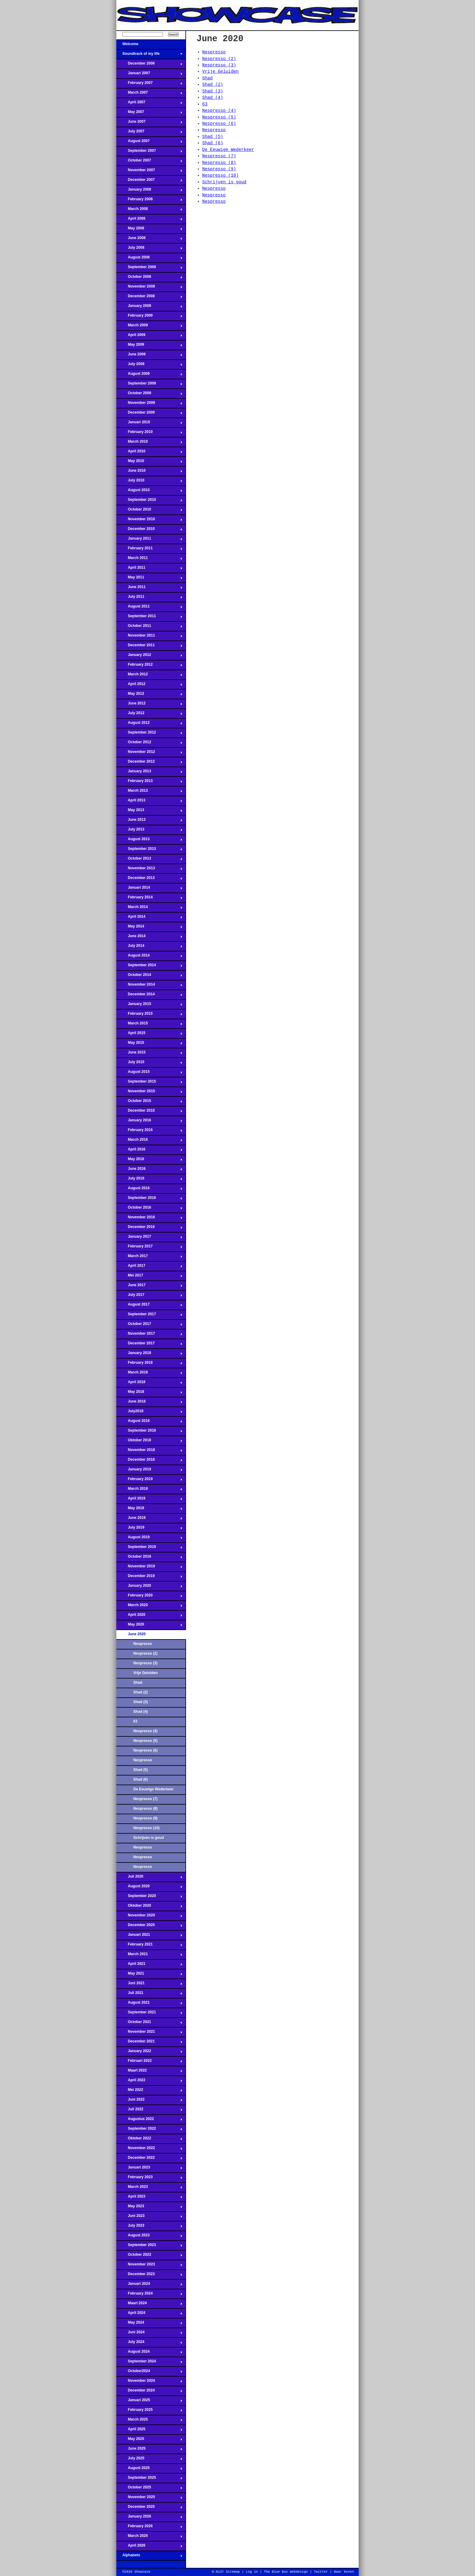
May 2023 (149, 2208)
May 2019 (149, 1510)
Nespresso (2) (145, 1653)
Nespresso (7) (145, 1799)
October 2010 (149, 511)
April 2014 (149, 918)
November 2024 (149, 2382)
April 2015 (149, 1035)
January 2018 (149, 1355)
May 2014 (149, 928)
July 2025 (149, 2460)
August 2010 (149, 492)
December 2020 (149, 1927)
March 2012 (149, 676)
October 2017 (149, 1326)
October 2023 (149, 2256)
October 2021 (149, 2024)
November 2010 (149, 521)
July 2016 (149, 1180)
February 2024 (149, 2295)
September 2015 (149, 1083)
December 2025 (149, 2508)
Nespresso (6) (145, 1750)
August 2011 (149, 608)
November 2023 (149, 2266)
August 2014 (149, 957)
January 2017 (149, 1238)
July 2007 (149, 133)
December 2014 (149, 996)
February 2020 (149, 1597)
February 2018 (149, 1364)
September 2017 (149, 1316)
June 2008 (149, 240)
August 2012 (149, 724)
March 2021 (149, 1956)
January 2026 (149, 2518)
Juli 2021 (149, 1995)
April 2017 (149, 1267)
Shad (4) (140, 1711)
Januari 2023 (149, 2169)
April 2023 (149, 2198)
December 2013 (149, 880)
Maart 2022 (149, 2072)
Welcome (149, 46)
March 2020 (149, 1607)
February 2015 (149, 1015)
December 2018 (149, 1461)
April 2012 (149, 686)
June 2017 (149, 1287)
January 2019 (149, 1471)
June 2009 (149, 356)
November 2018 (149, 1452)
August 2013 (149, 841)
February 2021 (149, 1946)
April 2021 (149, 1965)
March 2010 (149, 443)
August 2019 (149, 1539)
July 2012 (149, 715)
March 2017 (149, 1258)
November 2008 (149, 288)
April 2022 (149, 2082)
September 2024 (149, 2363)
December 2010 (149, 530)
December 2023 (149, 2276)
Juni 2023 (149, 2218)
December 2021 (149, 2043)
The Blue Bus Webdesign (286, 2572)
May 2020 (149, 1626)
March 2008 (149, 211)
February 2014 (149, 899)
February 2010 (149, 434)
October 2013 (149, 860)
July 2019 (149, 1529)
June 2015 (149, 1054)
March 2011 (149, 560)
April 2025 (149, 2431)
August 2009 (149, 375)
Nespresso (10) (146, 1828)
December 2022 (149, 2159)
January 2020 (149, 1587)
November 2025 (149, 2499)
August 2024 (149, 2353)
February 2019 (149, 1481)
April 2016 (149, 1151)
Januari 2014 (149, 889)
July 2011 (149, 598)
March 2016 (149, 1141)
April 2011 (149, 569)
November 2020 (149, 1917)
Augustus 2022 (149, 2121)
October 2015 (149, 1103)
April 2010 (149, 453)
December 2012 (149, 763)
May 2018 (149, 1393)
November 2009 (149, 404)
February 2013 (149, 783)
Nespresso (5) (145, 1741)
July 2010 (149, 482)
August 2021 (149, 2004)
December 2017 (149, 1345)
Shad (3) (140, 1702)
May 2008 (149, 230)
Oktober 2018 (149, 1442)
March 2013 (149, 792)
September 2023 (149, 2247)
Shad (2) (140, 1692)
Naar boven (344, 2572)
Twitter (321, 2572)
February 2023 (149, 2179)
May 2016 (149, 1161)
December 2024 (149, 2392)
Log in (252, 2572)
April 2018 (149, 1384)
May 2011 (149, 579)
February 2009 (149, 317)
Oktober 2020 (149, 1907)
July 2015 (149, 1064)
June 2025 (149, 2450)
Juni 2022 (149, 2101)
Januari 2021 (149, 1936)
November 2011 (149, 637)
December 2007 (149, 181)
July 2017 (149, 1296)
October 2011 (149, 627)
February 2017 (149, 1248)
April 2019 (149, 1500)
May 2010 (149, 463)
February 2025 (149, 2411)
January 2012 (149, 657)
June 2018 (149, 1403)
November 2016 (149, 1219)
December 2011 (149, 647)
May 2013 (149, 812)
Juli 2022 (149, 2111)
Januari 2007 (149, 75)
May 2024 (149, 2324)
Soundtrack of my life (149, 55)
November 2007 (149, 172)
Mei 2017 (149, 1277)
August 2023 (149, 2237)
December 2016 (149, 1229)
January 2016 (149, 1122)
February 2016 (149, 1132)
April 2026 (149, 2547)
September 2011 (149, 618)
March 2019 (149, 1490)
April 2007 (149, 104)
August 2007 (149, 143)
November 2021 (149, 2033)
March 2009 (149, 327)
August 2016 (149, 1190)
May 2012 (149, 695)
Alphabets (149, 2557)
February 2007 (149, 84)
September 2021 (149, 2014)
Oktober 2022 (149, 2140)
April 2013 (149, 802)
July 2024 (149, 2344)
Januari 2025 (149, 2402)
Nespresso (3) (145, 1663)
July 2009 (149, 366)
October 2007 (149, 162)
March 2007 (149, 94)
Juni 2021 (149, 1985)
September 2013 (149, 850)
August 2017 (149, 1306)
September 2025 (149, 2479)
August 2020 (149, 1888)
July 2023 (149, 2227)
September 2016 (149, 1199)
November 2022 (149, 2150)
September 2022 (149, 2130)
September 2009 (149, 385)
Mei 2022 (149, 2091)
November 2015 (149, 1093)
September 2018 (149, 1432)
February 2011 (149, 550)
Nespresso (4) (145, 1731)
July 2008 (149, 249)
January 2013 (149, 773)
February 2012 (149, 666)
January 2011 (149, 540)
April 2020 (149, 1616)
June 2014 (149, 938)
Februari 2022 (149, 2062)
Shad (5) (140, 1770)
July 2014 (149, 947)
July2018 (149, 1413)
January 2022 (149, 2053)
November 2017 (149, 1335)
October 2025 (149, 2489)
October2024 (149, 2373)
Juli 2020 (149, 1878)
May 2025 (149, 2441)
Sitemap (233, 2572)
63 (135, 1721)
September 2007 (149, 152)
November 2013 (149, 870)
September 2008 (149, 269)
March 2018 (149, 1374)
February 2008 (149, 201)
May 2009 (149, 346)
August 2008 (149, 259)
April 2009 (149, 337)
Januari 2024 (149, 2285)
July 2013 (149, 831)
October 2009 (149, 395)
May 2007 (149, 114)
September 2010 (149, 501)
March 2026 (149, 2537)
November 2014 (149, 986)
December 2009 (149, 414)
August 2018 (149, 1422)
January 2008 (149, 191)
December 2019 (149, 1578)
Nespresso (142, 1644)
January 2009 (149, 307)
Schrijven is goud (148, 1837)
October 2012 (149, 744)
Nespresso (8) (145, 1808)
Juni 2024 (149, 2334)
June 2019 (149, 1519)
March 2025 (149, 2421)
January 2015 (149, 1006)
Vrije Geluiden (145, 1673)
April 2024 (149, 2314)
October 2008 (149, 278)
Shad (137, 1682)
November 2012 (149, 753)
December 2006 (149, 65)
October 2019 (149, 1558)
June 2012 (149, 705)
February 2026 (149, 2528)
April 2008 (149, 220)
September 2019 (149, 1549)
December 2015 (149, 1112)
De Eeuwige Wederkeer (153, 1789)
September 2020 (149, 1898)
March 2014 (149, 909)
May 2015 (149, 1044)
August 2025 (149, 2470)
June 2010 (149, 472)
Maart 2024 (149, 2305)
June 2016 (149, 1170)
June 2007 (149, 123)
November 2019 (149, 1568)
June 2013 (149, 821)
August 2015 (149, 1073)
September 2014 (149, 967)
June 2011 (149, 589)
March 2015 (149, 1025)
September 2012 (149, 734)
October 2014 (149, 976)
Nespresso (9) (145, 1818)
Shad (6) (140, 1779)
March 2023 (149, 2188)
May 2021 (149, 1975)
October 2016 (149, 1209)
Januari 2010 (149, 424)
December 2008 (149, 298)
